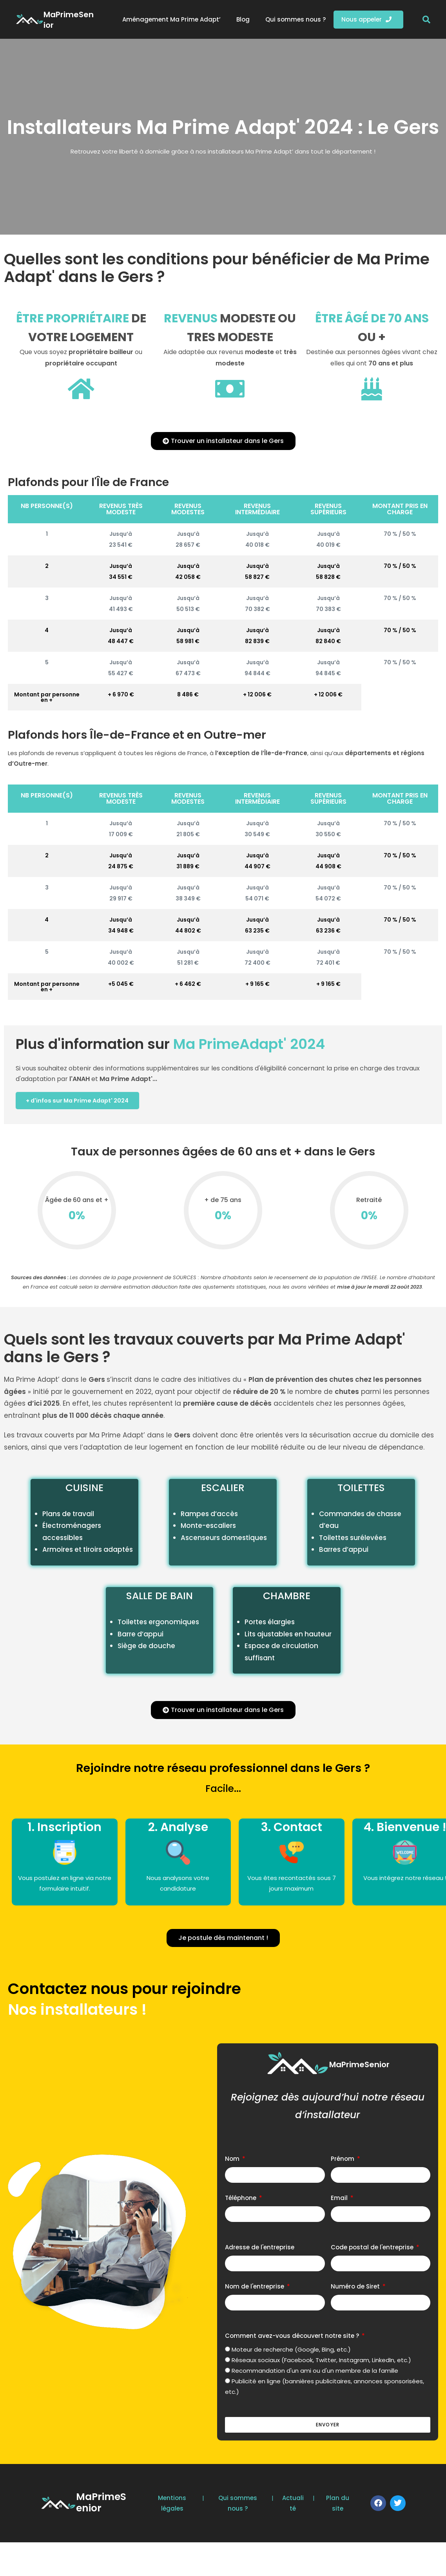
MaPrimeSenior (69, 20)
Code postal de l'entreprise (373, 2250)
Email (340, 2200)
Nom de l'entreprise (255, 2289)
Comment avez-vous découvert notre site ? (293, 2338)
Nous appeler (366, 19)
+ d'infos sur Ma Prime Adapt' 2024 (83, 1101)
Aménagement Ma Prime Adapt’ (171, 19)
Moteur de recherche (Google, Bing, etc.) (291, 2352)
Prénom (343, 2161)
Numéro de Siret (356, 2289)
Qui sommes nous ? (295, 19)
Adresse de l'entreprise (259, 2250)
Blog (243, 19)
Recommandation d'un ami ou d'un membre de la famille (315, 2373)
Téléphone (241, 2200)
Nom (233, 2161)
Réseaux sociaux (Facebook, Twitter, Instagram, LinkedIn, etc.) (321, 2363)
